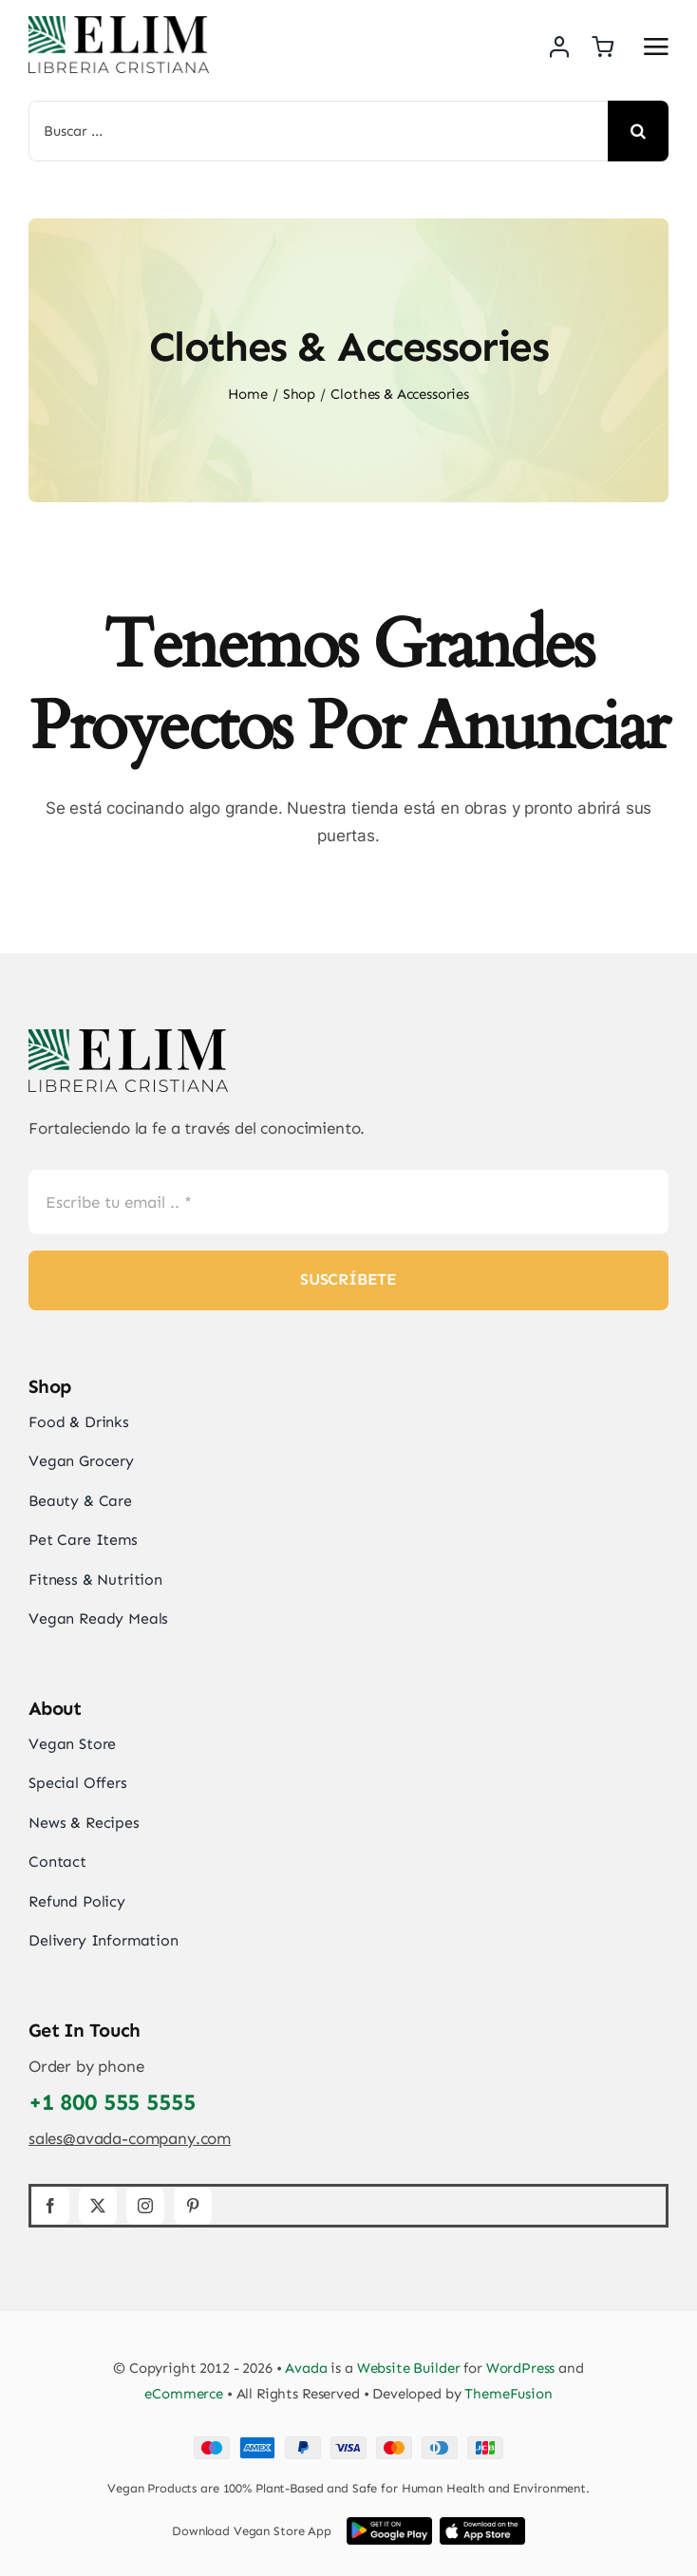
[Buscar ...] (318, 131)
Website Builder (409, 2368)
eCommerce (183, 2393)
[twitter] (98, 2206)
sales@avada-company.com (129, 2138)
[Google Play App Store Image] (389, 2524)
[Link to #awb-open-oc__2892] (656, 46)
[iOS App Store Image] (482, 2524)
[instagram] (145, 2206)
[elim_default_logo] (118, 23)
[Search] (638, 131)
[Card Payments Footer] (348, 2444)
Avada (306, 2368)
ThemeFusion (508, 2393)
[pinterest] (193, 2206)
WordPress (521, 2368)
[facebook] (50, 2206)
